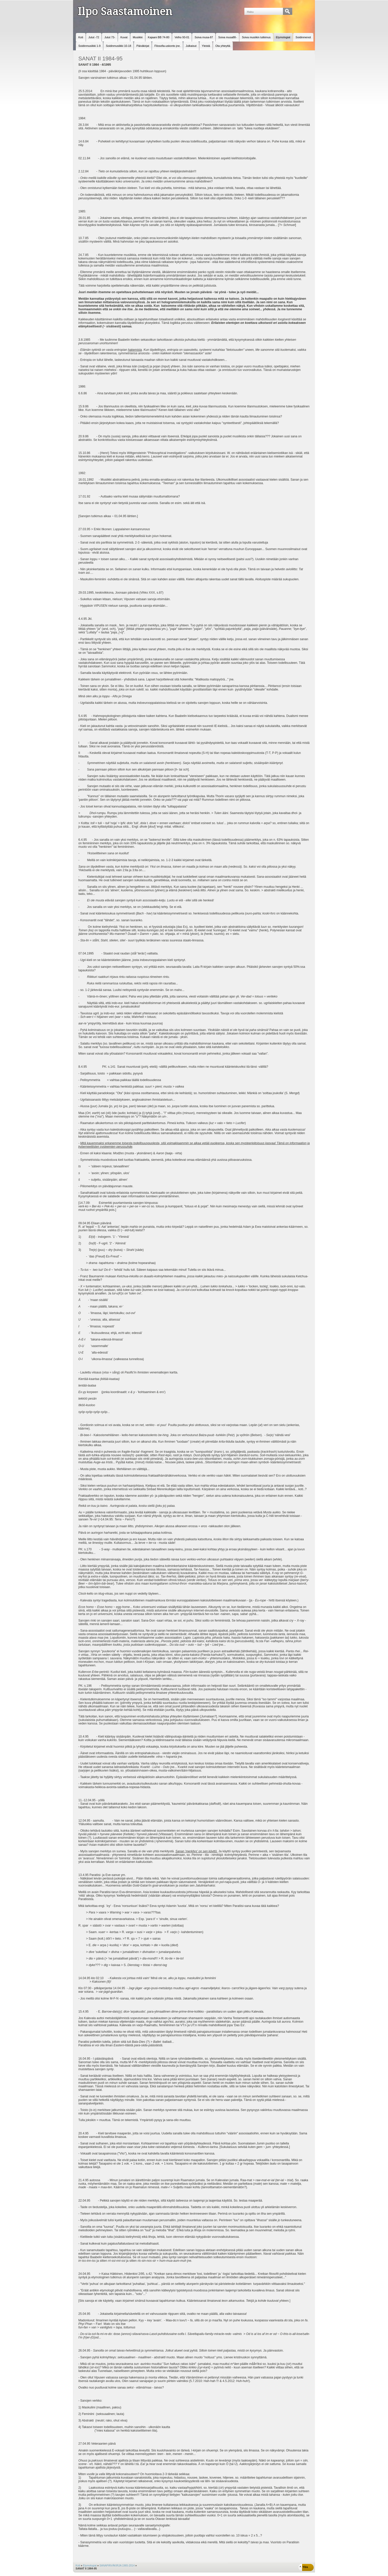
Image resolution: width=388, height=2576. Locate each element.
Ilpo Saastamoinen (125, 11)
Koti (78, 2565)
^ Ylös (304, 2567)
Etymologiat (89, 2565)
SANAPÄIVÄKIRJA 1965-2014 (117, 2565)
